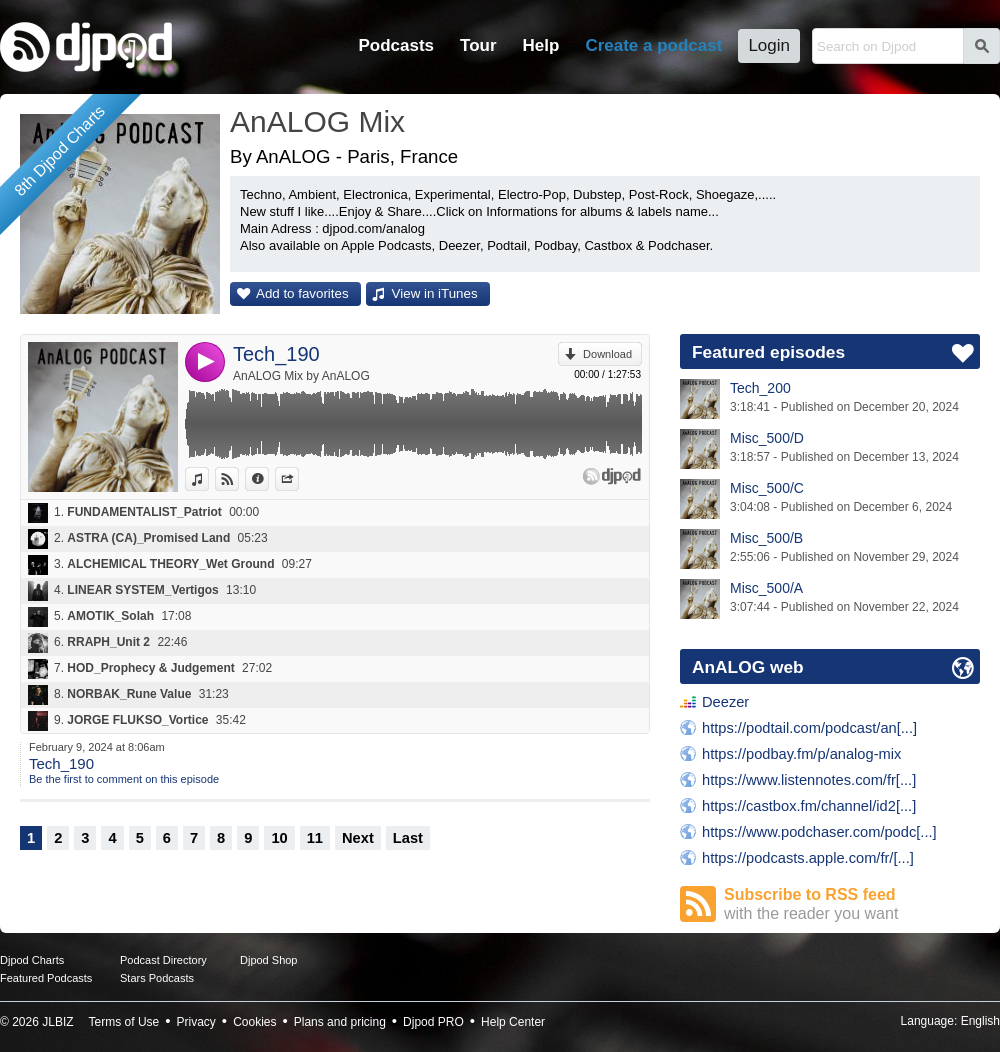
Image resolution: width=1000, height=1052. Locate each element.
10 (279, 838)
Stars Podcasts (157, 978)
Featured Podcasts (46, 978)
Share (298, 479)
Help (541, 45)
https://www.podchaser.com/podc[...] (819, 832)
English (980, 1021)
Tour (478, 45)
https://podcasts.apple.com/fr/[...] (808, 858)
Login (769, 45)
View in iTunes (435, 293)
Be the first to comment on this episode (124, 779)
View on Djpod (238, 479)
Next (358, 838)
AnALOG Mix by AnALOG (301, 376)
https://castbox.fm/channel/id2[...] (809, 806)
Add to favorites (302, 293)
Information (268, 479)
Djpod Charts (32, 960)
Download (607, 354)
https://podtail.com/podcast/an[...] (809, 728)
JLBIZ (57, 1022)
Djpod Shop (269, 960)
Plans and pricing (340, 1022)
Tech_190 (276, 354)
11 (315, 838)
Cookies (254, 1022)
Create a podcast (653, 45)
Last (408, 838)
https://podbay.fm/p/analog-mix (801, 754)
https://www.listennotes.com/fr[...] (809, 780)
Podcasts (396, 45)
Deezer (725, 702)
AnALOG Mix (317, 121)
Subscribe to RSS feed (852, 904)
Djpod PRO (433, 1022)
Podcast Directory (163, 960)
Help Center (513, 1022)
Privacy (196, 1022)
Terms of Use (124, 1022)
